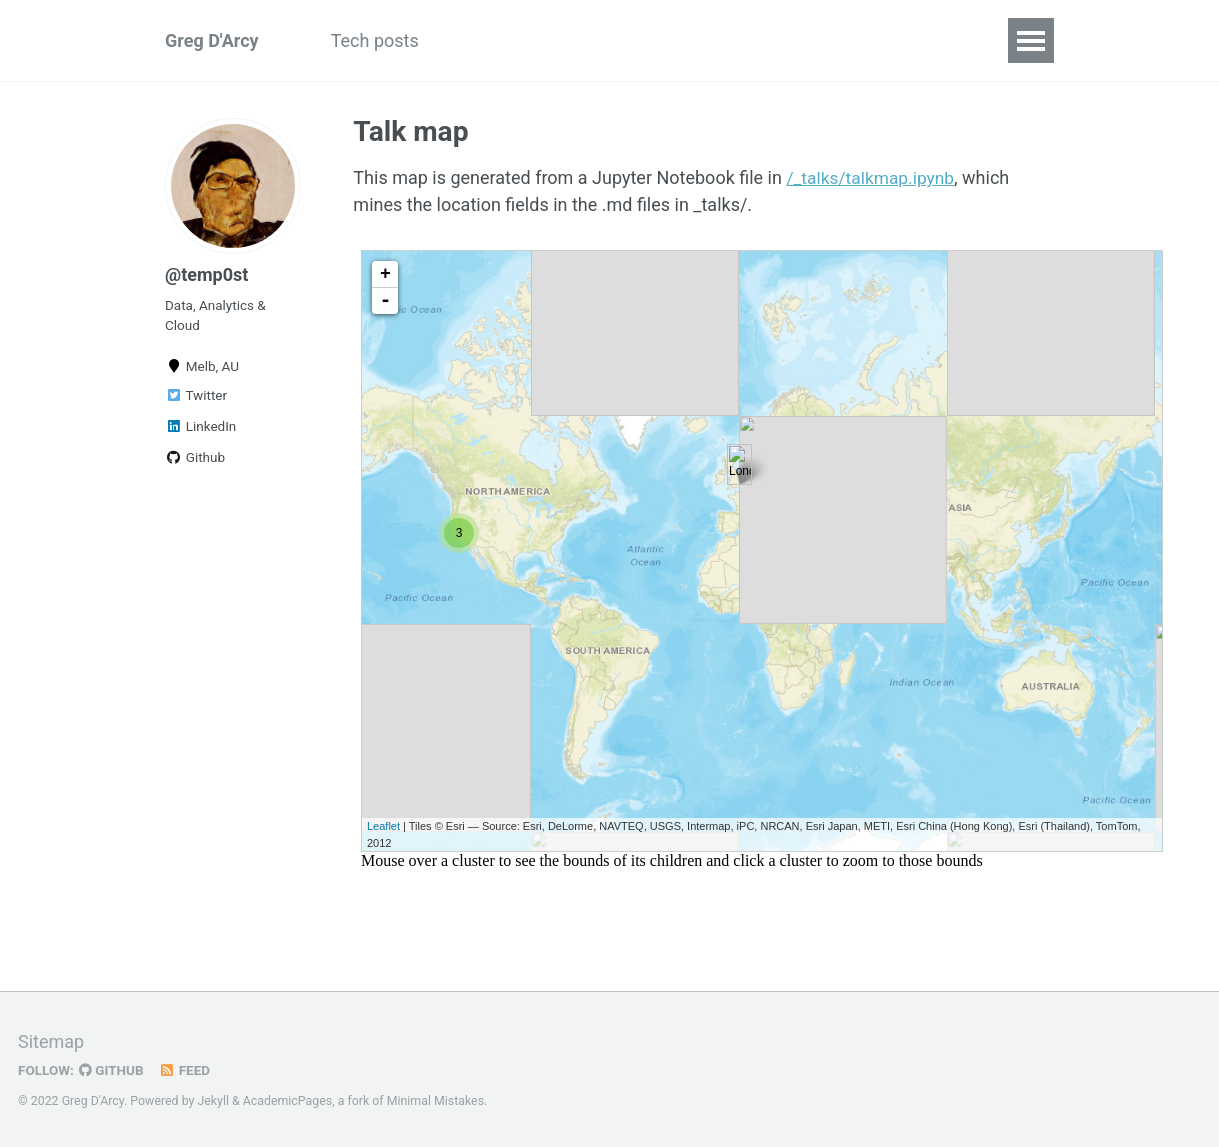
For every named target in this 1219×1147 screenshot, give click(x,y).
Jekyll (213, 1101)
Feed (185, 1070)
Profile (736, 40)
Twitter (196, 395)
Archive (645, 40)
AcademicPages (287, 1101)
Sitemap (51, 1041)
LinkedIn (200, 426)
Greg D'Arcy (212, 40)
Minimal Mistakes (435, 1101)
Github (195, 457)
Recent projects (517, 40)
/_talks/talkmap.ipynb (873, 177)
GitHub (111, 1070)
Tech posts (375, 40)
